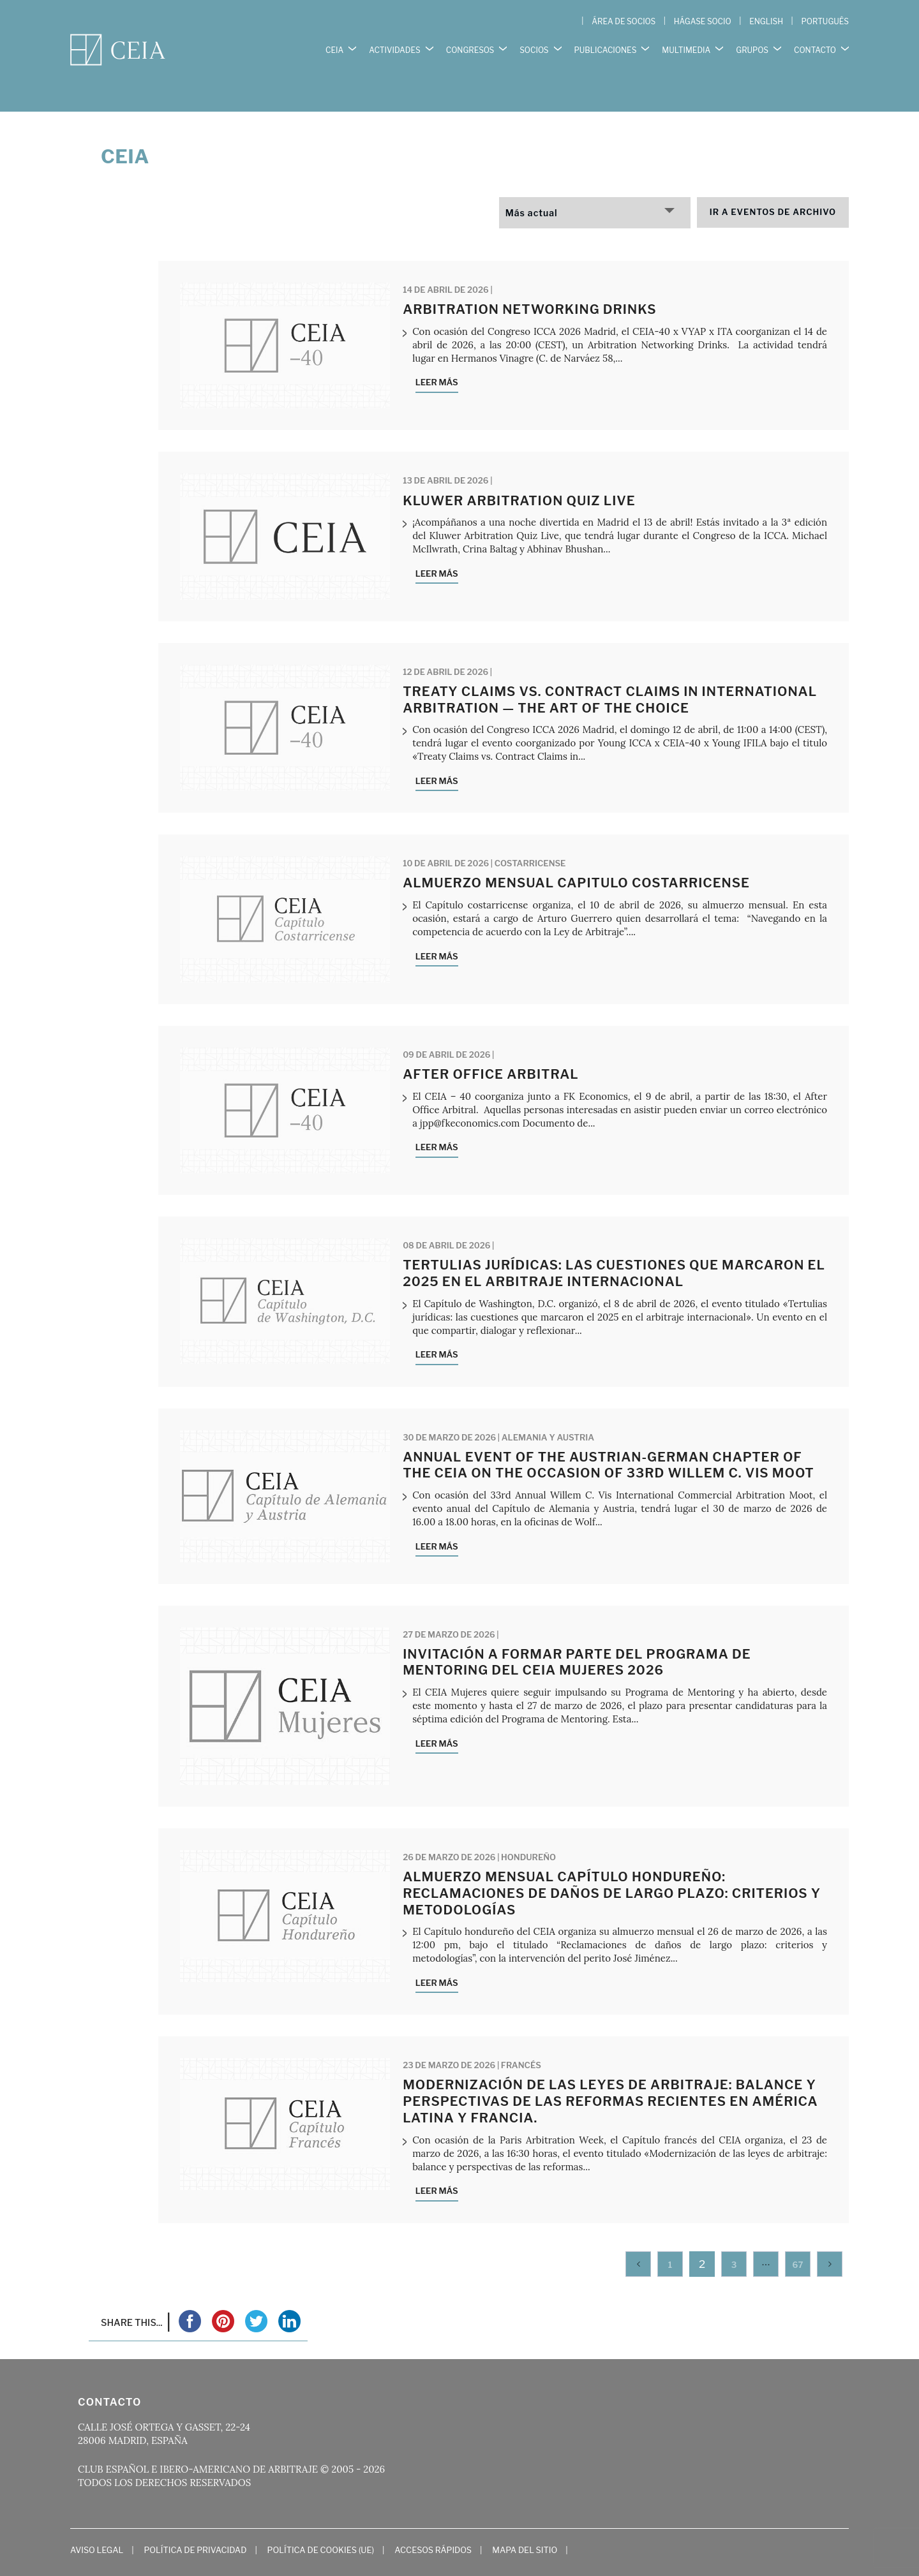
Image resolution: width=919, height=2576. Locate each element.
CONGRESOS (470, 44)
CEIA (334, 44)
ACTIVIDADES (394, 44)
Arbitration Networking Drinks (529, 283)
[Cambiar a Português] (825, 21)
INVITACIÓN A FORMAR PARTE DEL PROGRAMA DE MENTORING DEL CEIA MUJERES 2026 (577, 1636)
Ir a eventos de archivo (773, 186)
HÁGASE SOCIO (702, 21)
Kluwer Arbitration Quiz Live (519, 474)
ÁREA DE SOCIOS (623, 21)
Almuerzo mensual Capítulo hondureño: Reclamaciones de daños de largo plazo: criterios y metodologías (612, 1867)
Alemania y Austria (548, 1410)
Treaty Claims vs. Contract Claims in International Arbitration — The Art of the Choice (610, 674)
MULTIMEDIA (686, 44)
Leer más (436, 356)
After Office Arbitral (491, 1048)
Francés (521, 2039)
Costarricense (530, 837)
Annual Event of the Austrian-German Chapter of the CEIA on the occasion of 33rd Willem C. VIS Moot (608, 1439)
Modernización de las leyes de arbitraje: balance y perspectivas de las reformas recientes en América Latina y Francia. (610, 2075)
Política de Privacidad (195, 2523)
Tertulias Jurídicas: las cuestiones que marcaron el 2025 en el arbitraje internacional (614, 1247)
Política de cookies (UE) (321, 2523)
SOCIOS (533, 44)
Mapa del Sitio (524, 2523)
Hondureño (528, 1831)
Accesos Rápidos (433, 2523)
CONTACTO (815, 44)
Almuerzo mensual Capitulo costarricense (576, 856)
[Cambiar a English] (766, 21)
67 (798, 2238)
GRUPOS (752, 44)
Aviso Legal (96, 2523)
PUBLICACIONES (605, 44)
